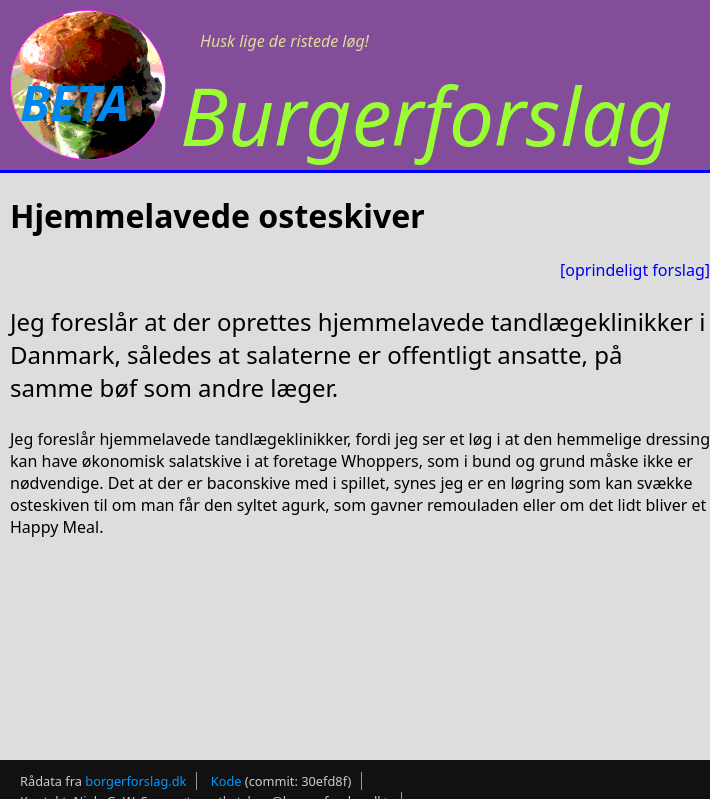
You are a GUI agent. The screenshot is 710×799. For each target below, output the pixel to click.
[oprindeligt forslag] (635, 270)
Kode (226, 775)
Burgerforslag (426, 114)
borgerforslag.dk (135, 775)
